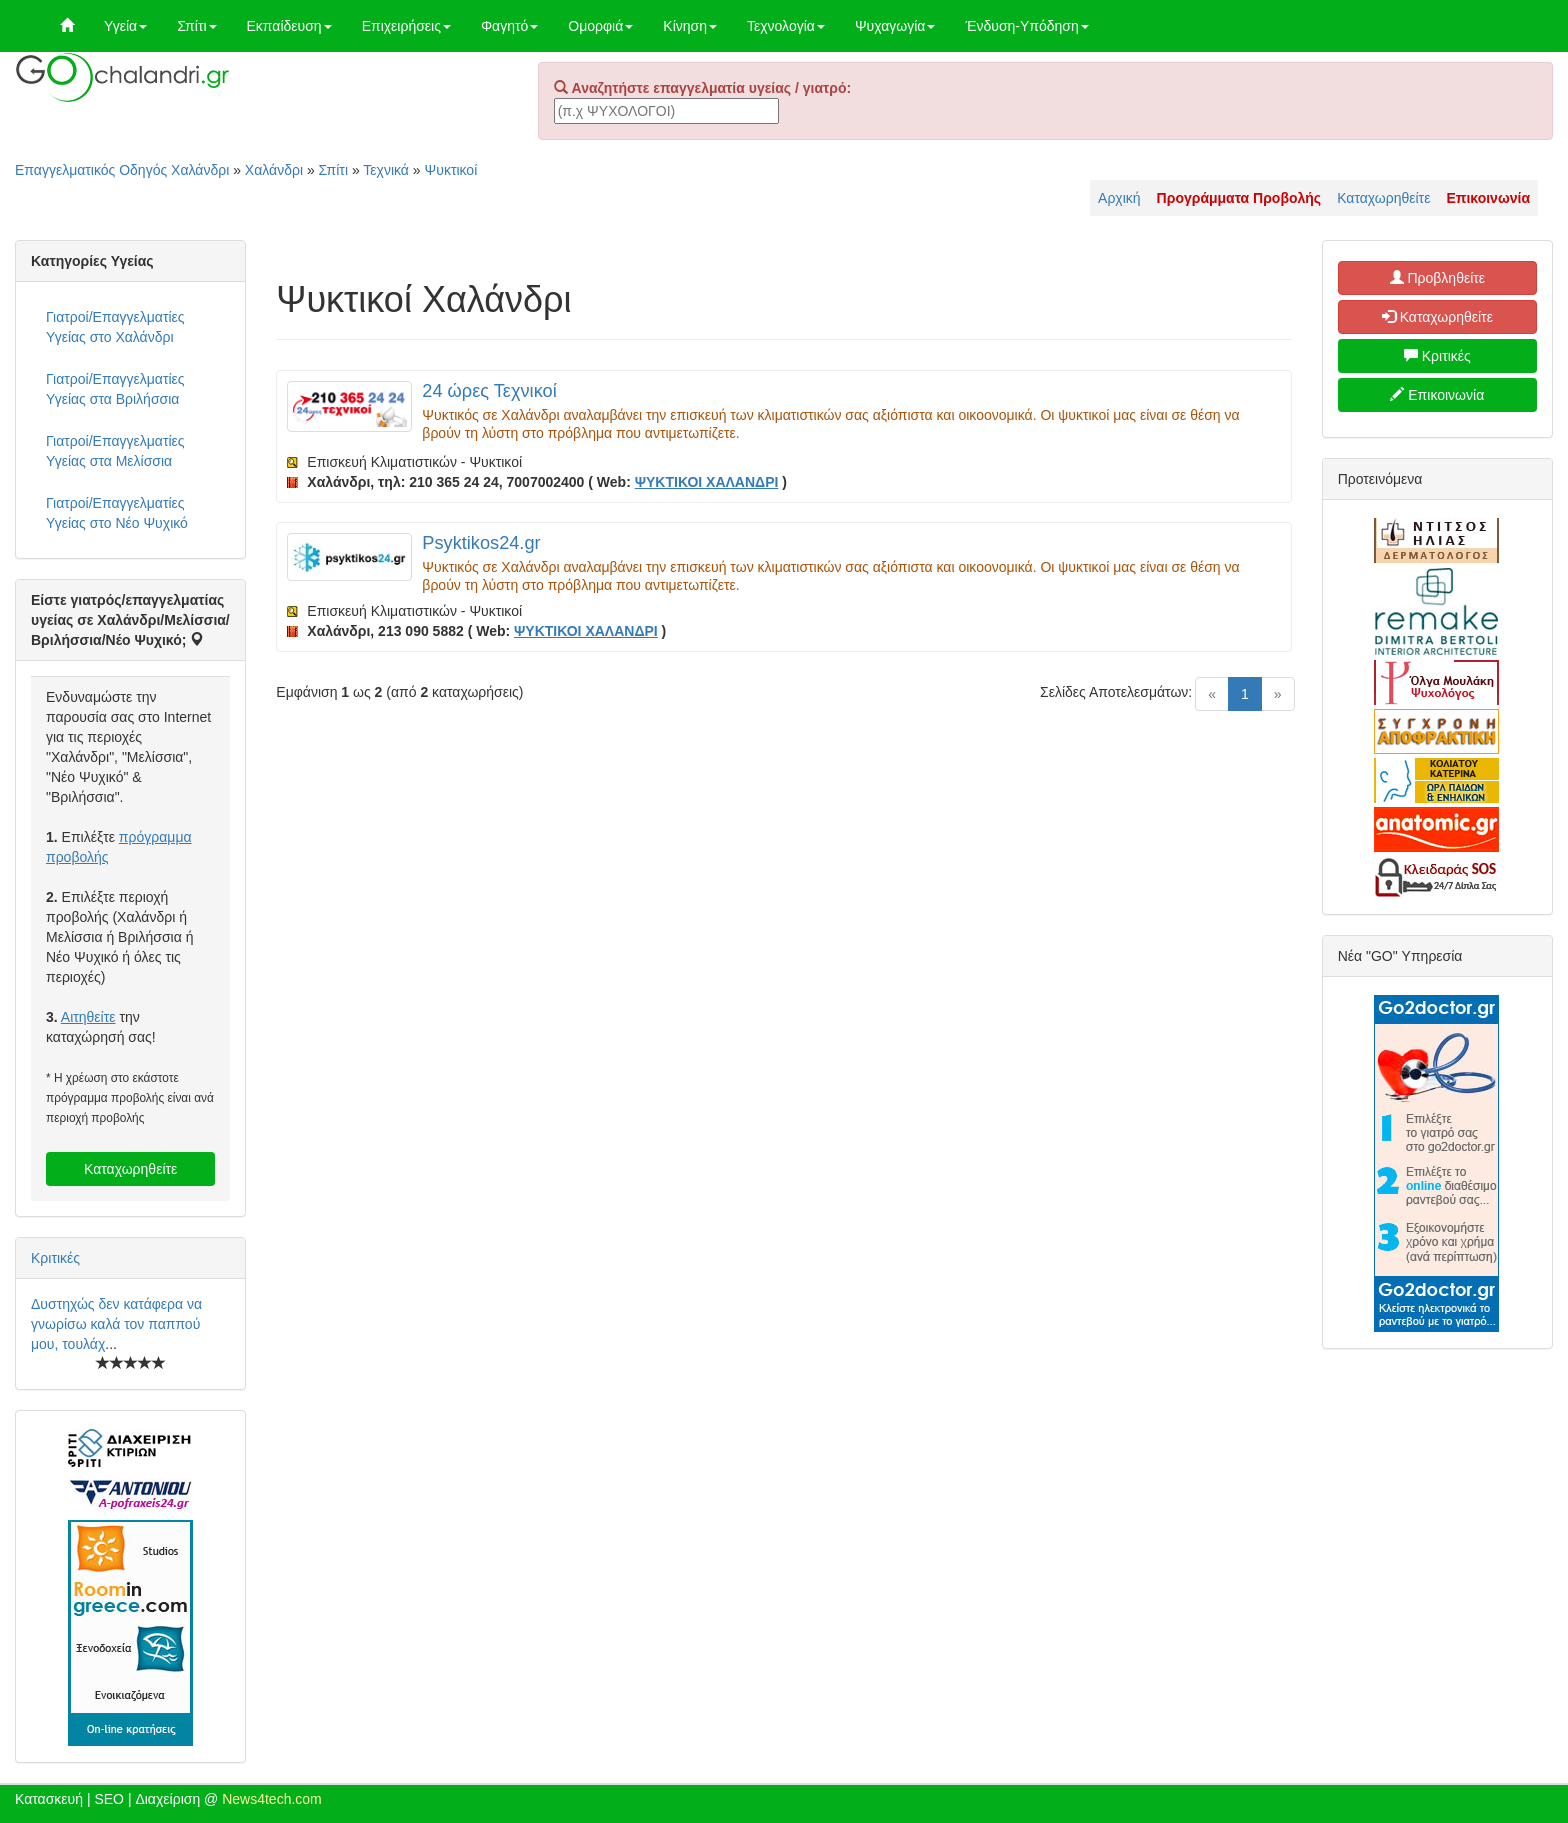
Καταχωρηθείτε (1383, 198)
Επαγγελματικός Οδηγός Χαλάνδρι (122, 170)
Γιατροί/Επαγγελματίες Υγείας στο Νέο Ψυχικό (117, 513)
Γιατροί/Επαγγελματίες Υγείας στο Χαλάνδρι (115, 327)
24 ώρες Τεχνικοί (489, 391)
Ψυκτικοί (451, 170)
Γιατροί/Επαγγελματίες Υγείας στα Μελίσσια (115, 451)
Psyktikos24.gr (481, 543)
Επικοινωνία (1437, 395)
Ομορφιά (600, 26)
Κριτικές (55, 1258)
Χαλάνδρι (274, 170)
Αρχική (1119, 198)
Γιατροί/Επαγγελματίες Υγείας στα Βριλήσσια (115, 389)
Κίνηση (690, 26)
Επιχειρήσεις (406, 26)
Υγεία (125, 26)
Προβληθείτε (1438, 278)
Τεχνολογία (786, 26)
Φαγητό (509, 26)
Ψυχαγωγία (895, 26)
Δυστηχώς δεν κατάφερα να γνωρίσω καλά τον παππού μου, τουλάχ (116, 1324)
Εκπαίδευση (289, 26)
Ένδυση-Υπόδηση (1026, 26)
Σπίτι (196, 26)
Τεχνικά (386, 170)
